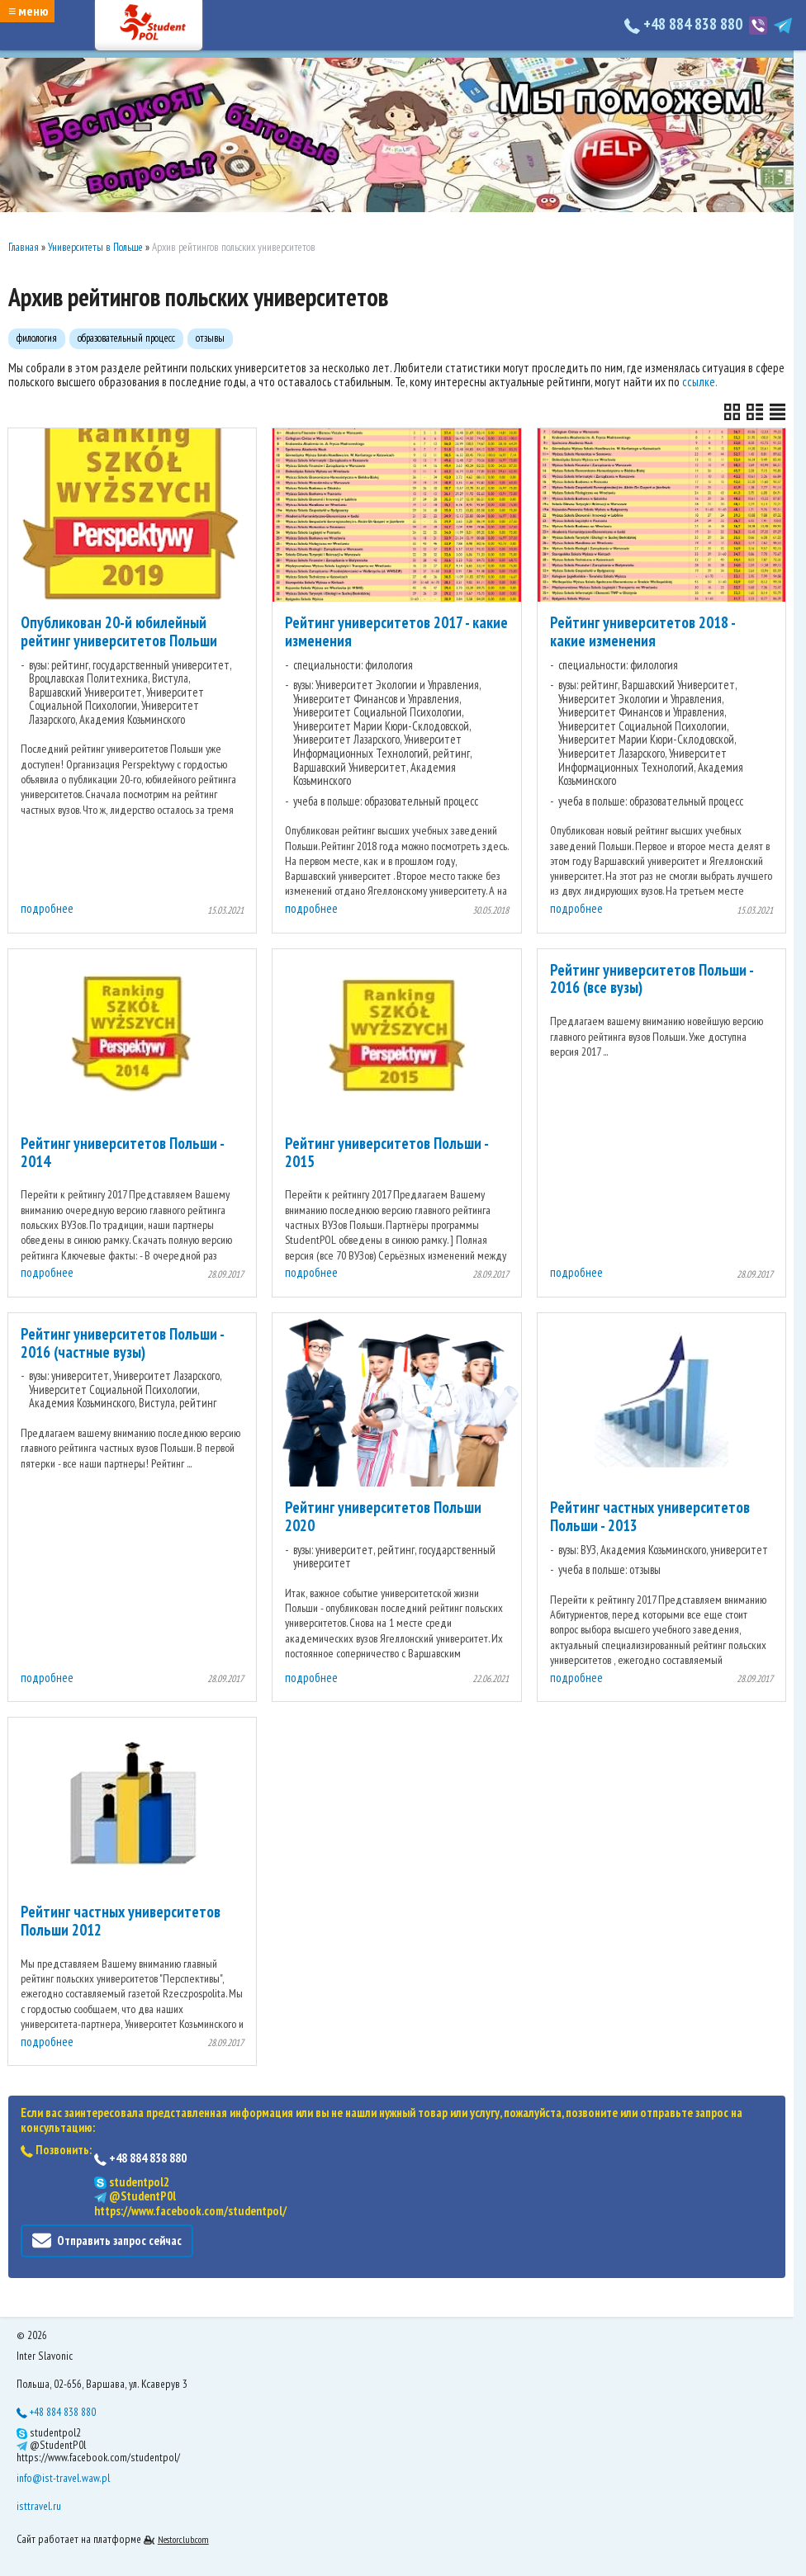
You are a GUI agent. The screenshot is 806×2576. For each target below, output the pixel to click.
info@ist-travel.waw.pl (63, 2477)
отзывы (210, 338)
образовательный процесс (126, 338)
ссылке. (700, 382)
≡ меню (28, 10)
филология (37, 338)
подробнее (47, 908)
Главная (23, 247)
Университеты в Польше (95, 247)
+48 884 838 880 (685, 24)
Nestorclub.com (183, 2539)
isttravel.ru (39, 2505)
